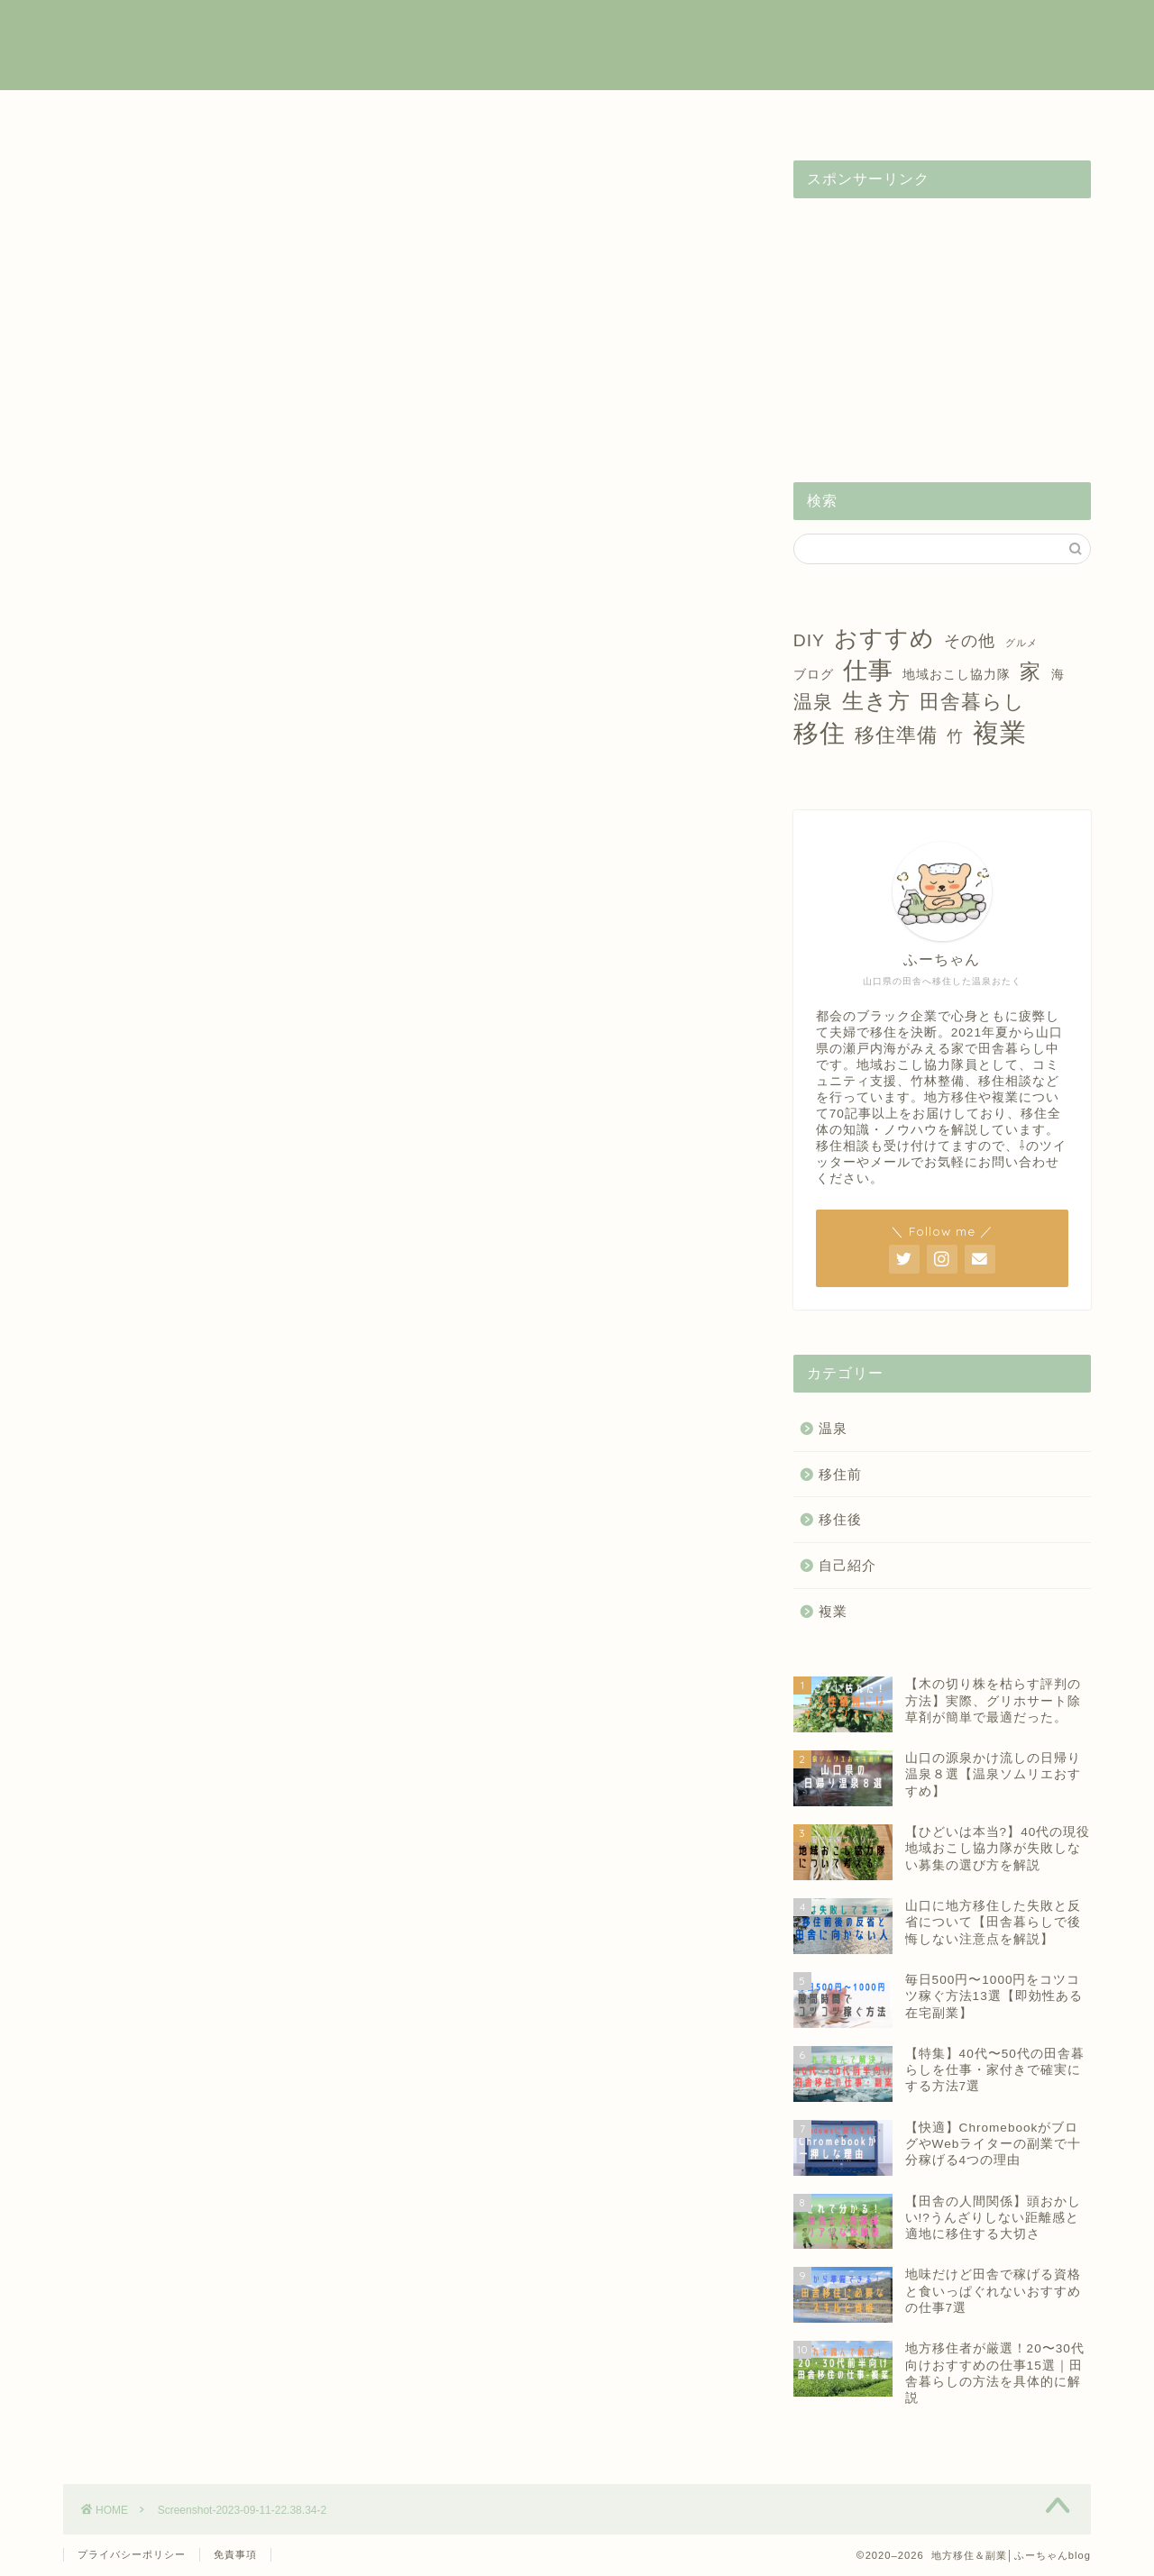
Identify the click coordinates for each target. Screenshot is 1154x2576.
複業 (284, 113)
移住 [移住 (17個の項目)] (819, 733)
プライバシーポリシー (132, 2554)
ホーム (137, 113)
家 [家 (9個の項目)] (1030, 671)
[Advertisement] (942, 324)
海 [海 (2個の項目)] (1058, 674)
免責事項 (235, 2554)
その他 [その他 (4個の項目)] (969, 641)
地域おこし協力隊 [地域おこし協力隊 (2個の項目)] (956, 674)
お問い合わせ (1017, 113)
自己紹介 (870, 113)
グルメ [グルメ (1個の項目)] (1021, 642)
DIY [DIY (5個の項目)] (809, 640)
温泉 (724, 113)
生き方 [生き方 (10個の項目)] (876, 701)
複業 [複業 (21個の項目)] (1000, 732)
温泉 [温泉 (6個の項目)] (813, 701)
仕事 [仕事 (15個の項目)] (868, 670)
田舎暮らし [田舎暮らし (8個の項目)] (972, 701)
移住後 (577, 113)
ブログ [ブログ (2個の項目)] (813, 674)
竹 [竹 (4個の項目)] (955, 736)
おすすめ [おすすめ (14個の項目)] (884, 638)
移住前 (430, 113)
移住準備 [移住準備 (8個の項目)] (896, 735)
